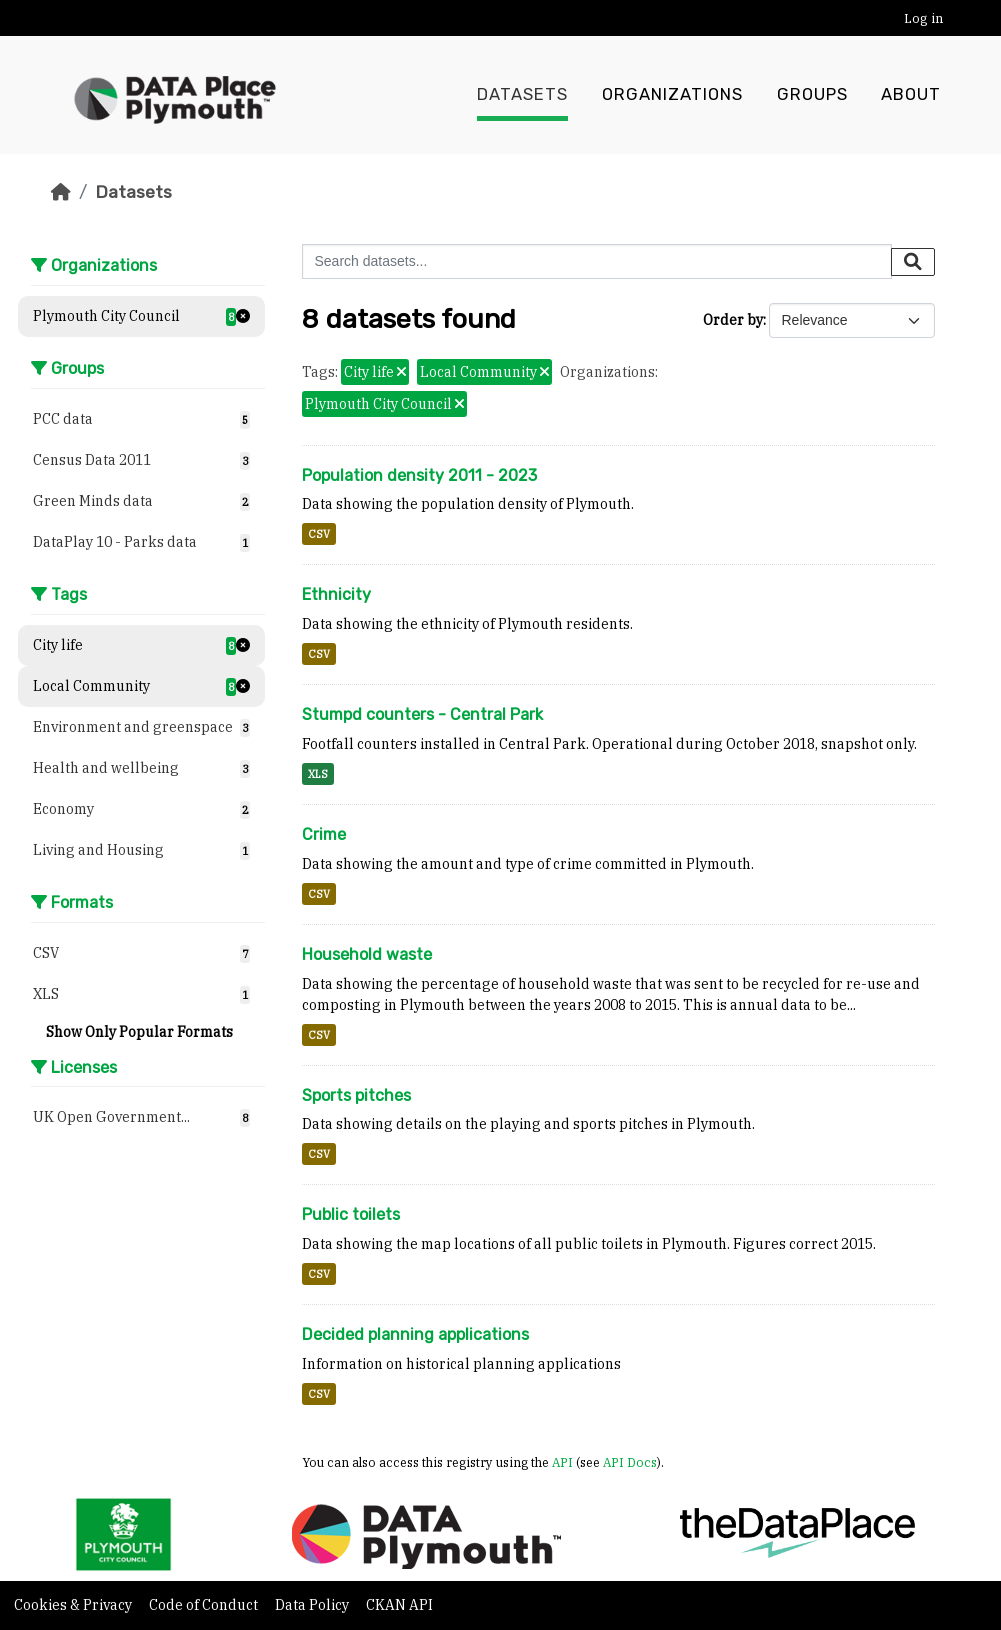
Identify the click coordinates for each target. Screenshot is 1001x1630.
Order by (733, 320)
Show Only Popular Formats (139, 1032)
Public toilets (351, 1214)
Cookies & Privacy (74, 1605)
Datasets (522, 95)
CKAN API (399, 1605)
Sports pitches (356, 1095)
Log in (923, 18)
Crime (324, 834)
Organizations (672, 95)
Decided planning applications (415, 1334)
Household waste (367, 954)
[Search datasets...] (597, 261)
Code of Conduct (205, 1605)
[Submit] (913, 262)
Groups (812, 95)
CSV (319, 534)
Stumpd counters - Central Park (422, 714)
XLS (318, 774)
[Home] (61, 192)
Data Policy (313, 1605)
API (562, 1462)
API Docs (630, 1462)
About (911, 95)
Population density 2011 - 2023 (419, 475)
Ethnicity (336, 594)
